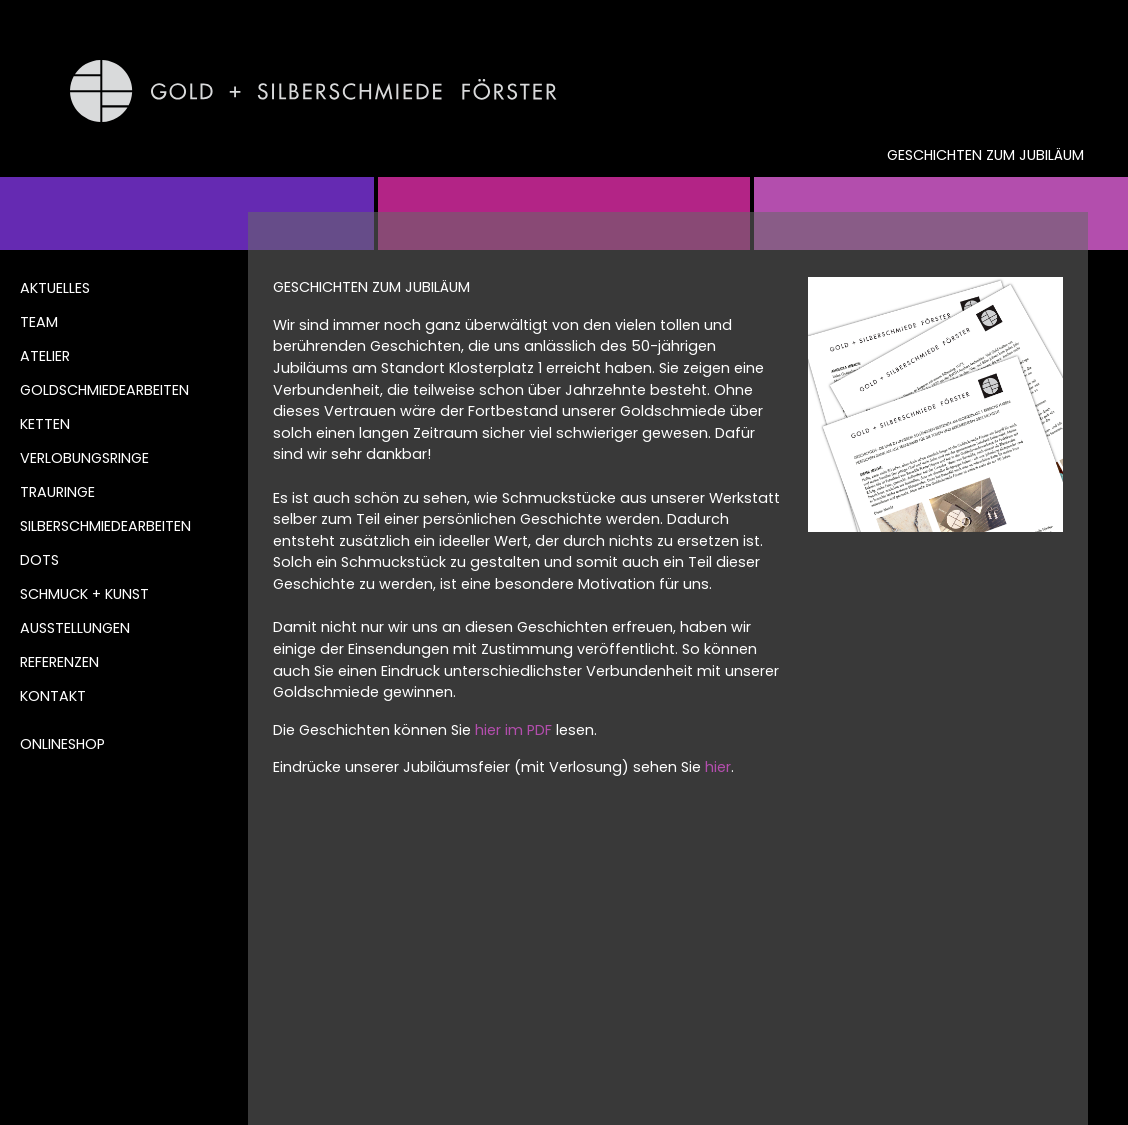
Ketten (45, 424)
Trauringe (57, 492)
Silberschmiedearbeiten (105, 526)
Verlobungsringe (84, 458)
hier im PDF (513, 730)
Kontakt (53, 696)
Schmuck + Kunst (84, 594)
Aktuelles (55, 288)
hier (718, 767)
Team (39, 322)
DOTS (39, 560)
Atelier (45, 356)
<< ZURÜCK (319, 864)
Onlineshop (62, 744)
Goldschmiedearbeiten (104, 390)
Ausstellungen (75, 628)
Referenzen (59, 662)
